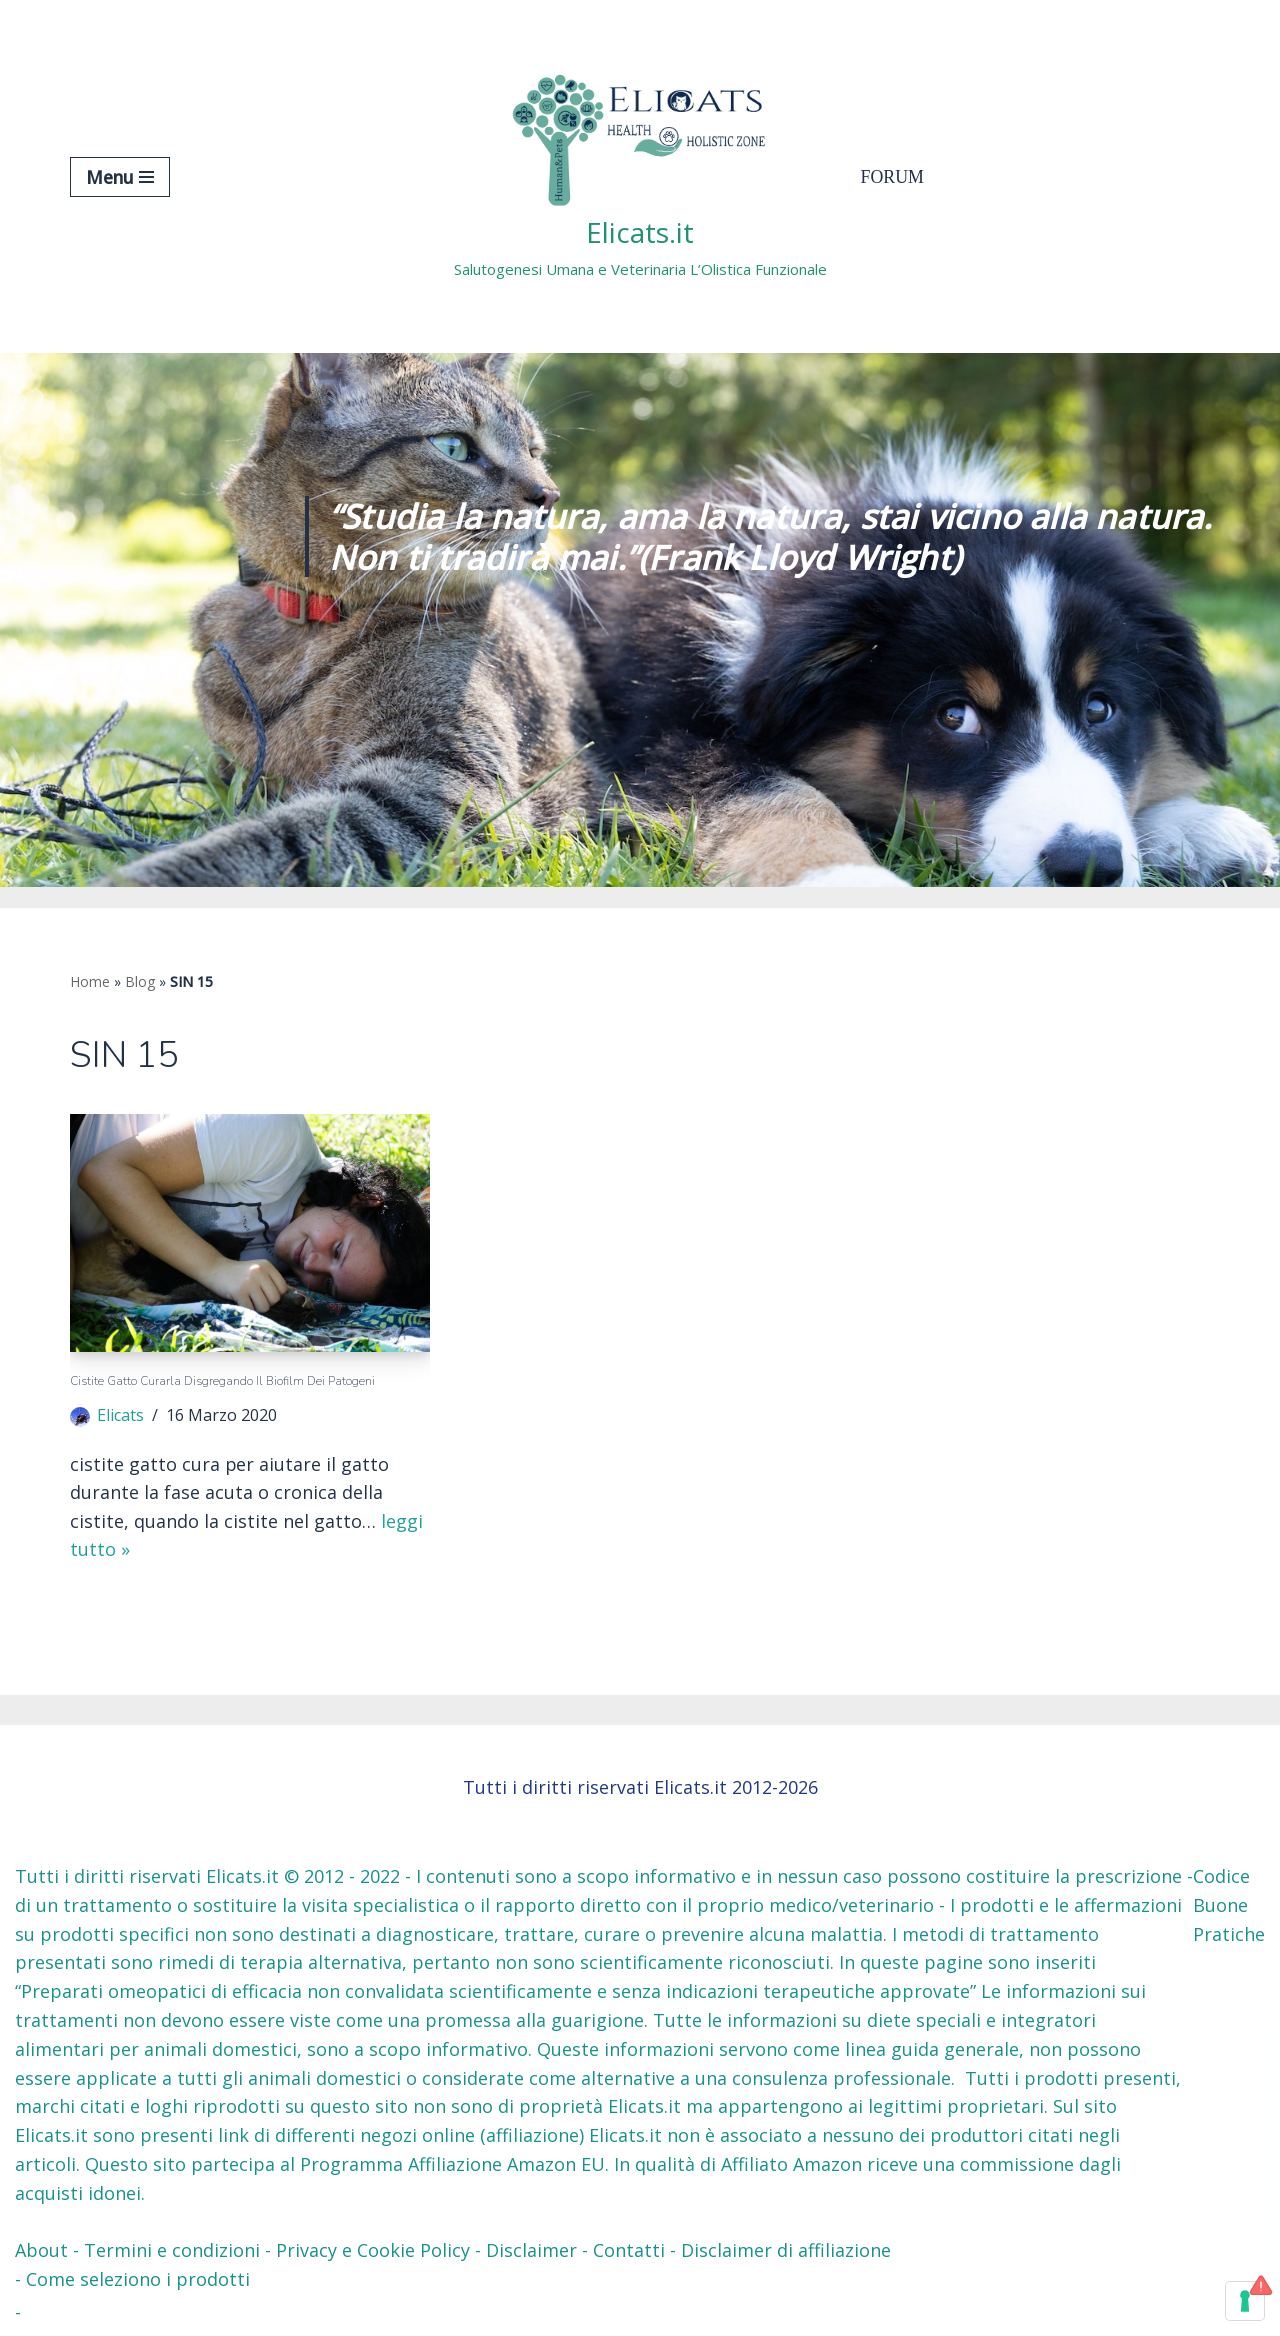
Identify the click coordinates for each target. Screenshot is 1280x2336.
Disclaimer (531, 2252)
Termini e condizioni (172, 2252)
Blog (140, 981)
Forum (893, 177)
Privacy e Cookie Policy (373, 2252)
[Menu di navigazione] (120, 177)
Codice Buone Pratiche (1229, 1906)
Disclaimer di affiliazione (786, 2252)
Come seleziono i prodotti (138, 2280)
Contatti (629, 2252)
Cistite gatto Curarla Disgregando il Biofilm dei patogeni (222, 1382)
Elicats (121, 1416)
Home (90, 981)
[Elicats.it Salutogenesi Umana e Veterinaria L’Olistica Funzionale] (640, 176)
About (41, 2252)
